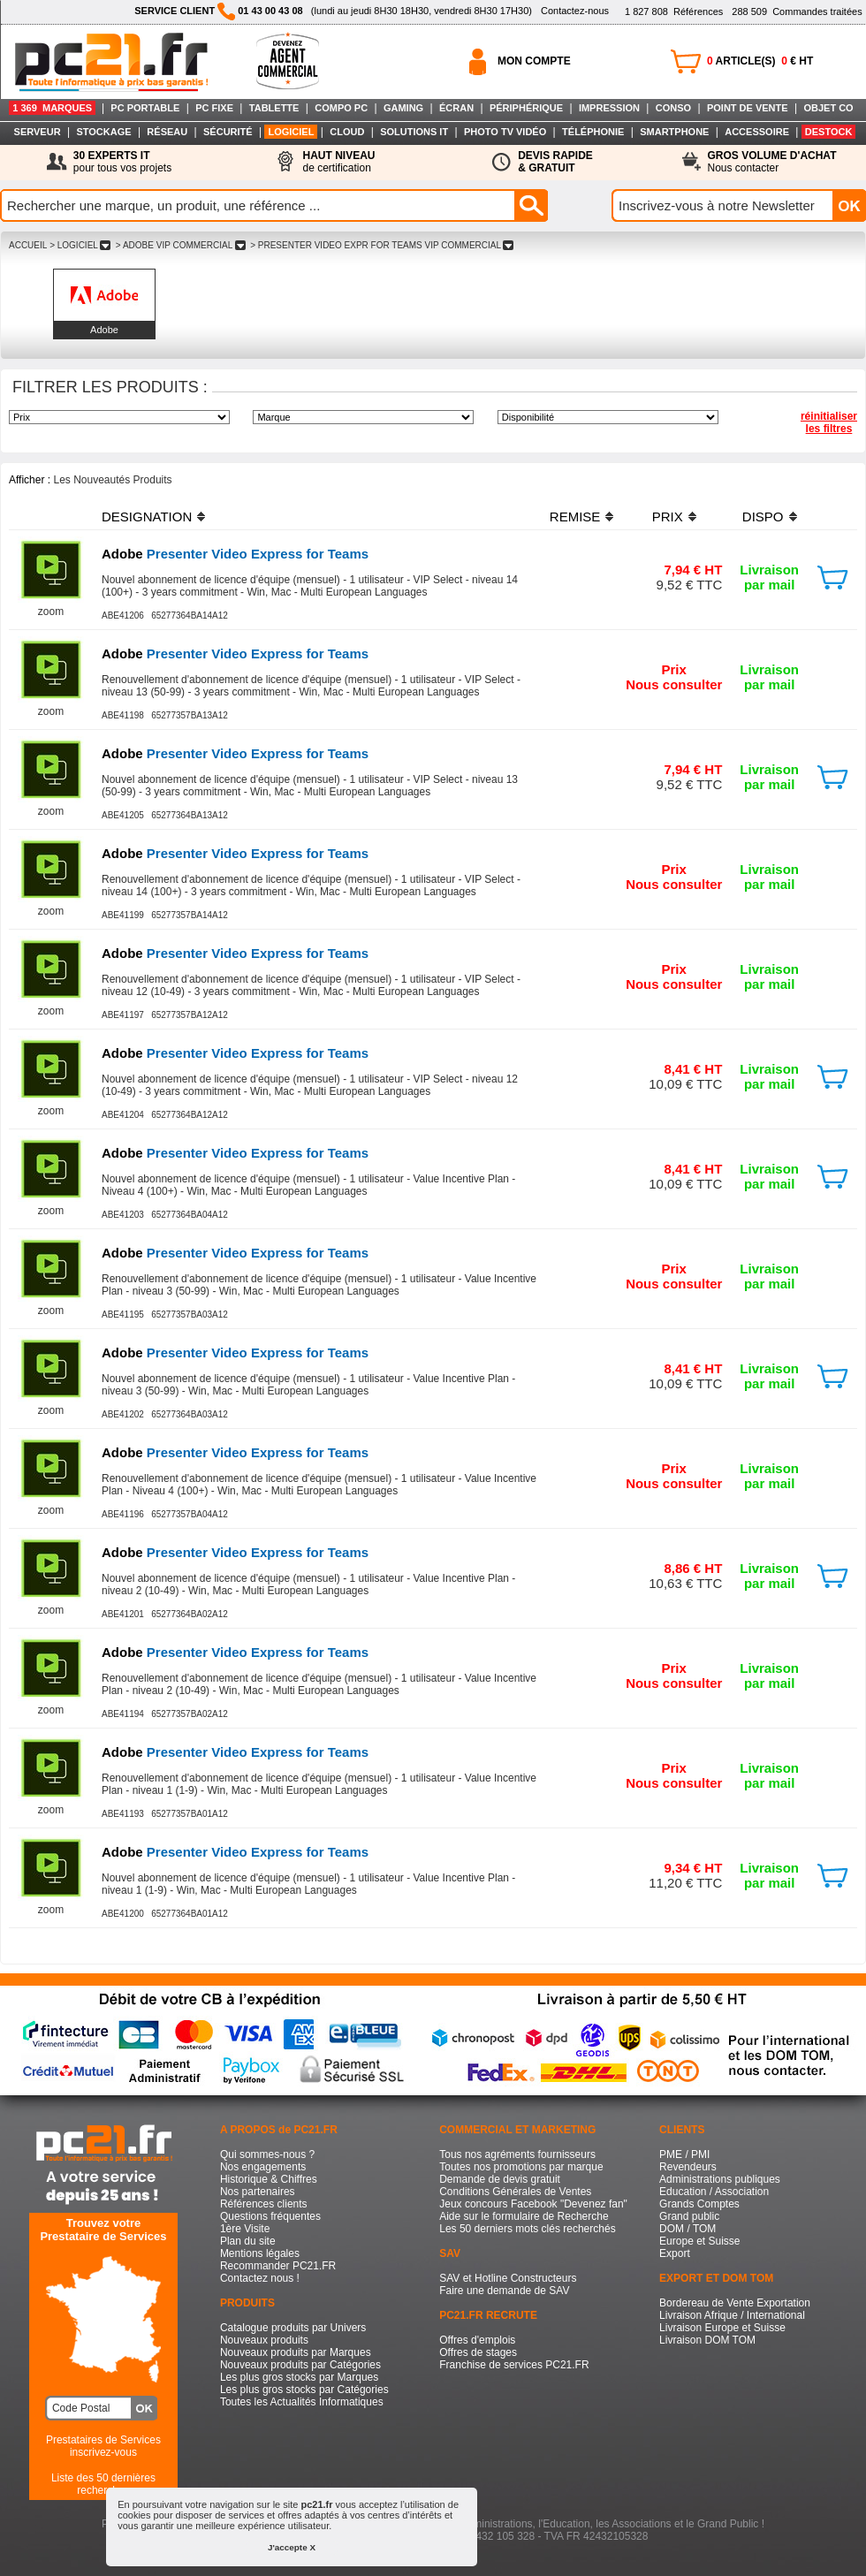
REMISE (575, 516)
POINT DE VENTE (747, 108)
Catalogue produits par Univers (293, 2327)
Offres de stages (478, 2352)
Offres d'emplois (477, 2340)
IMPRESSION (609, 108)
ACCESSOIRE (757, 131)
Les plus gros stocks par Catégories (304, 2389)
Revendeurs (688, 2167)
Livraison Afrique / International (732, 2315)
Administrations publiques (719, 2179)
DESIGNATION (147, 516)
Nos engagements (263, 2167)
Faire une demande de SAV (504, 2290)
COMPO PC (341, 108)
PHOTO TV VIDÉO (505, 131)
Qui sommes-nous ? (267, 2154)
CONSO (673, 108)
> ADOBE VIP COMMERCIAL (180, 245)
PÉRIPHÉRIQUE (526, 108)
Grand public (689, 2216)
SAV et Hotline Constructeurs (507, 2278)
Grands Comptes (699, 2204)
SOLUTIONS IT (414, 131)
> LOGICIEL (80, 245)
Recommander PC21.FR (278, 2266)
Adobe (104, 329)
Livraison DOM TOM (707, 2340)
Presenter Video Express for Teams (235, 553)
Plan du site (248, 2241)
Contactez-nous (575, 10)
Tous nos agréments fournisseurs (517, 2154)
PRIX (667, 516)
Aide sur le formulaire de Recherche (523, 2216)
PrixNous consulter (674, 677)
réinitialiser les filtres (829, 422)
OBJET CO (828, 108)
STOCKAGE (103, 131)
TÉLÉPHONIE (593, 131)
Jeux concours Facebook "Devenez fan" (533, 2204)
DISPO (763, 516)
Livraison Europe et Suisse (722, 2327)
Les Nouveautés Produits (112, 480)
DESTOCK (829, 131)
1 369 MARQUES (52, 108)
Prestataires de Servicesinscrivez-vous (103, 2446)
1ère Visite (245, 2229)
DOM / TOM (687, 2229)
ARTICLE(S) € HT (760, 61)
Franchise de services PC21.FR (514, 2365)
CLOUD (347, 131)
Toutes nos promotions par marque (521, 2167)
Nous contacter (772, 161)
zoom (51, 611)
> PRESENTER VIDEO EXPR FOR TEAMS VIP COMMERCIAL (381, 245)
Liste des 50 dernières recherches (103, 2484)
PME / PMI (684, 2154)
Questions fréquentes (270, 2216)
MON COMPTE (534, 61)
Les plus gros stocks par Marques (299, 2377)
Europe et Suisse (699, 2241)
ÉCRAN (456, 108)
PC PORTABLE (144, 108)
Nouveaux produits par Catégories (300, 2365)
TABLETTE (274, 108)
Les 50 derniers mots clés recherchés (527, 2229)
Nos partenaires (257, 2191)
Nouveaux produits (264, 2340)
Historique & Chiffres (268, 2179)
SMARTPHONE (674, 131)
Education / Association (714, 2191)
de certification (338, 161)
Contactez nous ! (260, 2278)
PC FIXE (214, 108)
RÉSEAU (167, 131)
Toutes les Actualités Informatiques (302, 2402)
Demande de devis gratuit (499, 2179)
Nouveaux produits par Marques (295, 2352)
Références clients (264, 2204)
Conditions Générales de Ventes (515, 2191)
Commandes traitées (797, 11)
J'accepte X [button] (291, 2547)
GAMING (403, 108)
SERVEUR (37, 131)
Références (674, 11)
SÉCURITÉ (228, 131)
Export (674, 2253)
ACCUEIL (28, 245)
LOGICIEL (291, 131)
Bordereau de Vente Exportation (734, 2303)
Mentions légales (260, 2253)
